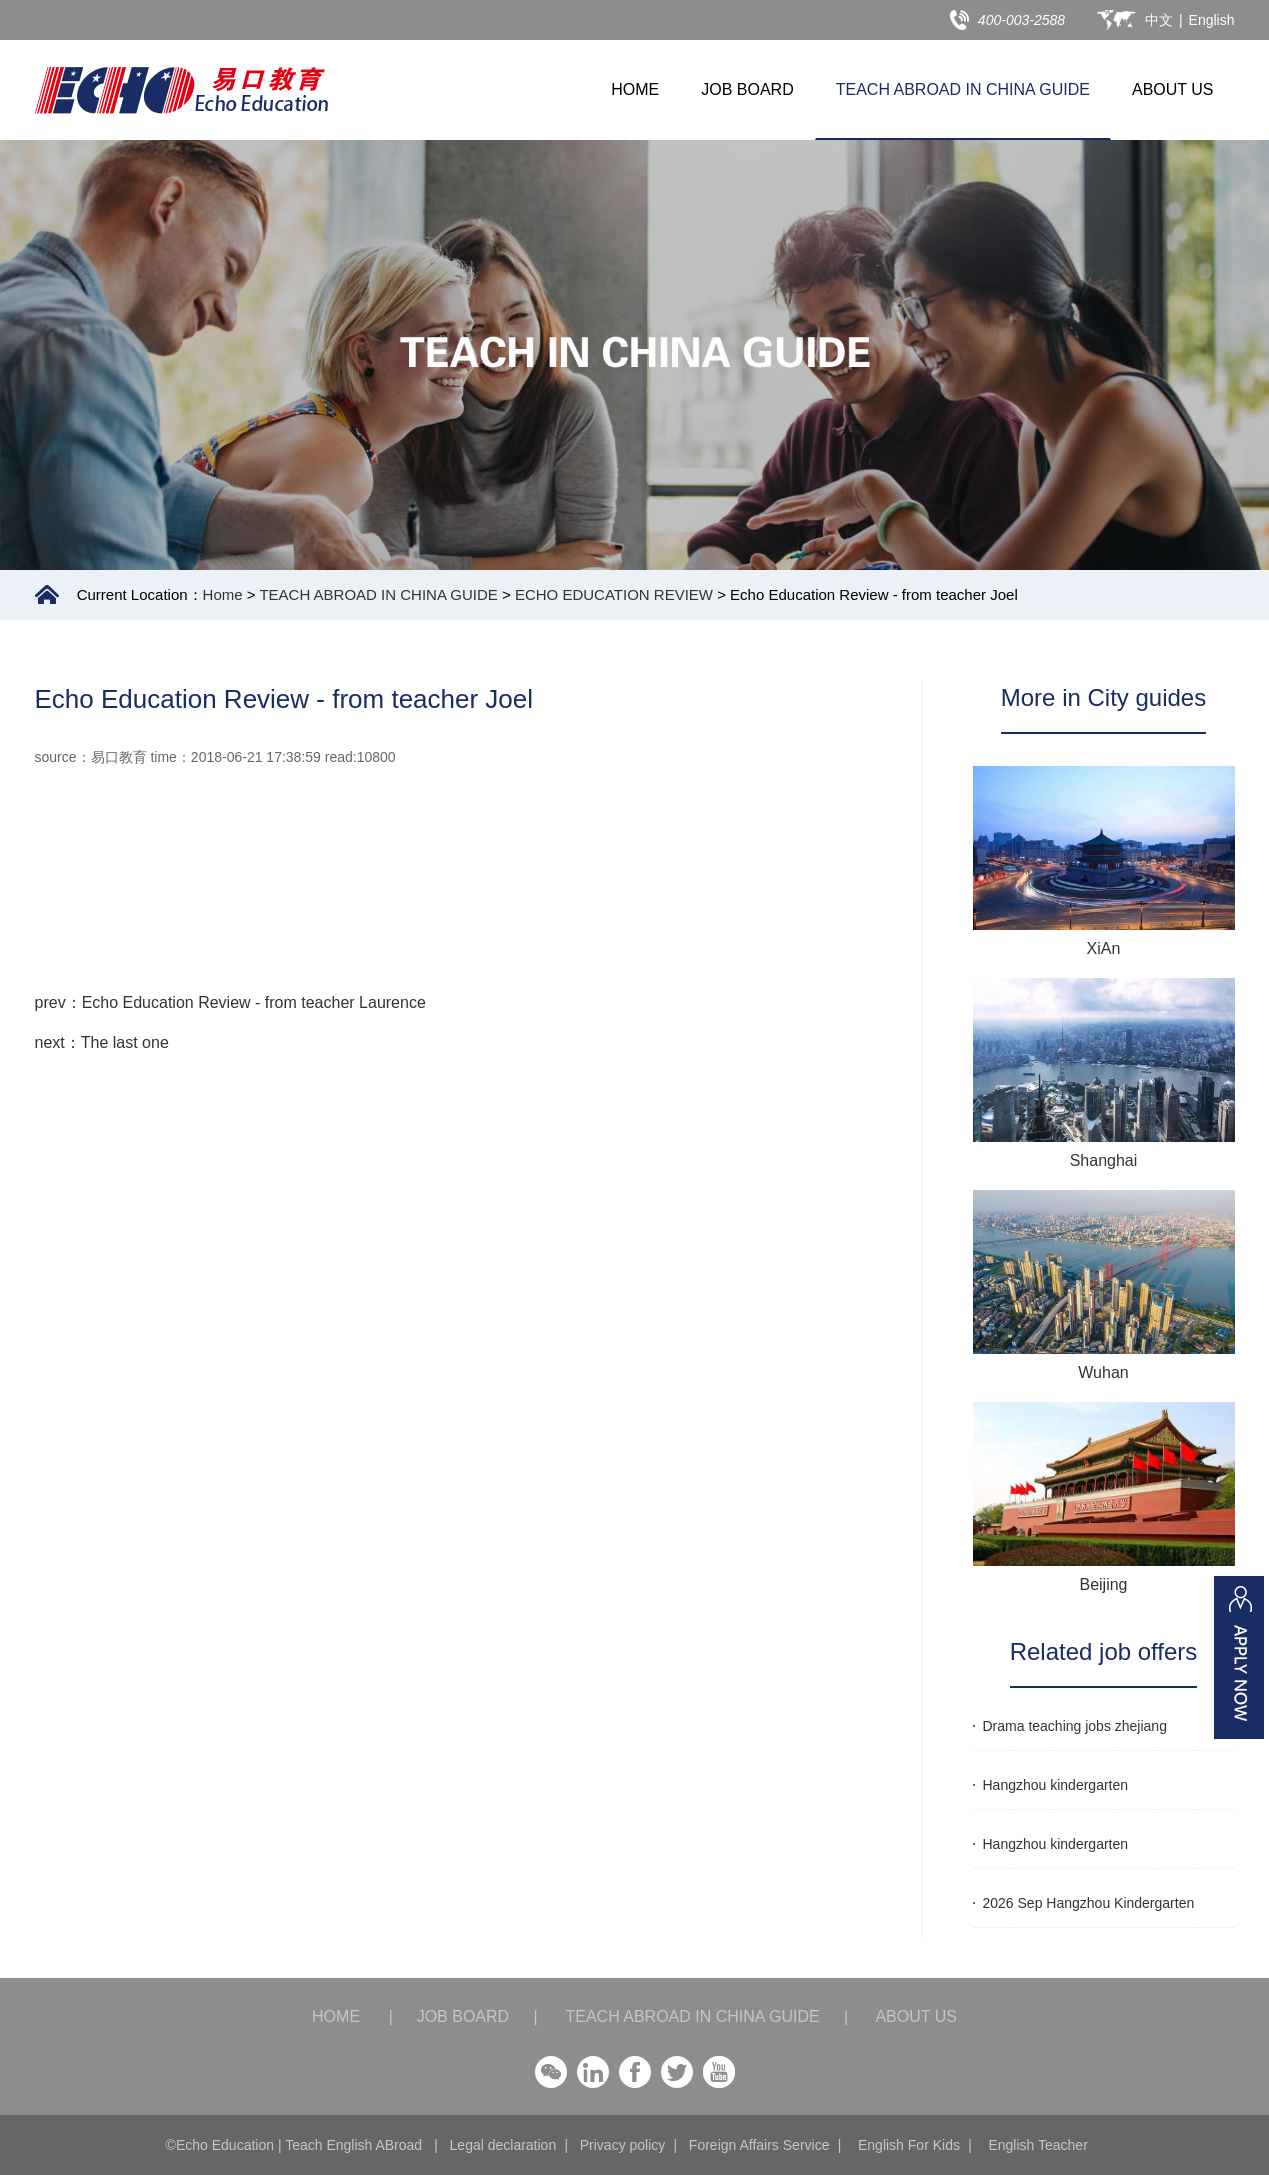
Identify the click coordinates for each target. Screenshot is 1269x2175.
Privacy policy (623, 2145)
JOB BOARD (747, 89)
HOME (635, 89)
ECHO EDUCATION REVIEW (614, 594)
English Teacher (1037, 2145)
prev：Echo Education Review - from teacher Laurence (230, 1002)
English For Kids (909, 2145)
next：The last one (102, 1042)
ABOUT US (1173, 89)
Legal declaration (503, 2145)
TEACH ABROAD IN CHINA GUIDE (963, 89)
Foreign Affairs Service (759, 2145)
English (1212, 20)
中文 (1159, 20)
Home (223, 594)
